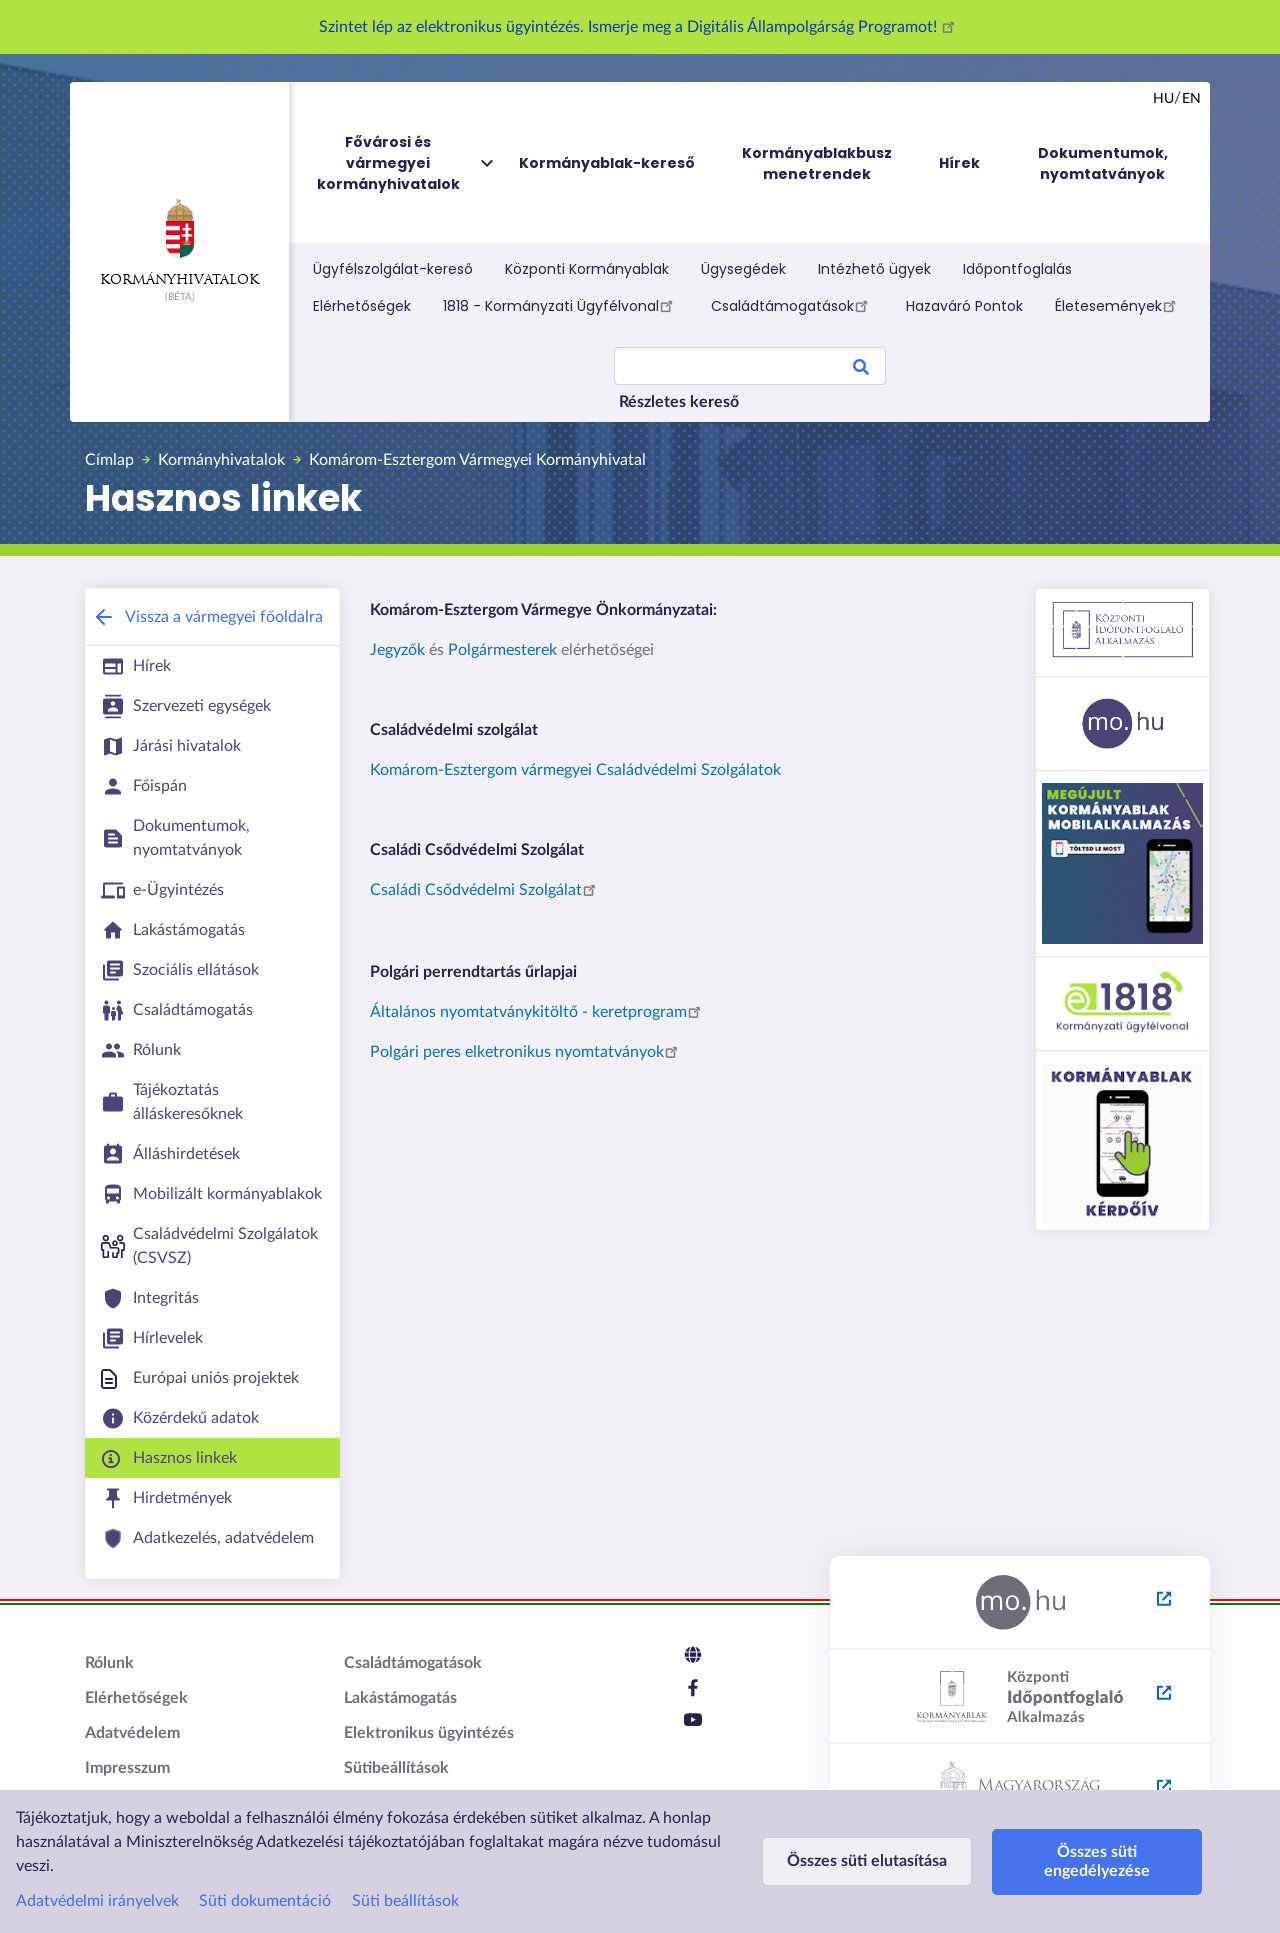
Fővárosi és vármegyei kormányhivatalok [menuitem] (407, 163)
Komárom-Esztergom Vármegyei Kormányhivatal (477, 460)
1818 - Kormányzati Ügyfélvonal (561, 305)
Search (861, 370)
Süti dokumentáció (265, 1901)
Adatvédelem (132, 1733)
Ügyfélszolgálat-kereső (393, 269)
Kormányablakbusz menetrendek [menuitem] (817, 163)
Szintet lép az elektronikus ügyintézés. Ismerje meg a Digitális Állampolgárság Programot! (640, 27)
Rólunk (109, 1663)
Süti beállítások (405, 1901)
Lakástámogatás (400, 1698)
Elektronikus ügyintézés (429, 1733)
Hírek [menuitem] (959, 163)
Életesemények (1118, 305)
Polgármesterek (502, 650)
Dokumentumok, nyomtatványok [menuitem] (1103, 163)
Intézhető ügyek (874, 269)
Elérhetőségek (362, 306)
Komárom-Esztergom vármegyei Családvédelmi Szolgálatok (575, 770)
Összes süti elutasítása (867, 1861)
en (1191, 99)
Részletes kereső (679, 402)
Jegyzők (397, 650)
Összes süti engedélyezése (1097, 1861)
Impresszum (127, 1768)
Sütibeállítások (396, 1768)
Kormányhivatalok (179, 243)
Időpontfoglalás (1017, 269)
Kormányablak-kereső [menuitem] (607, 163)
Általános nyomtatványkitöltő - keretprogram (538, 1012)
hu (1163, 99)
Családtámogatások (792, 305)
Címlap (109, 460)
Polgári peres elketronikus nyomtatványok (527, 1052)
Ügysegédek (743, 269)
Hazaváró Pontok (964, 306)
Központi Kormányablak (587, 269)
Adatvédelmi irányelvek (97, 1901)
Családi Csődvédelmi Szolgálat (486, 890)
